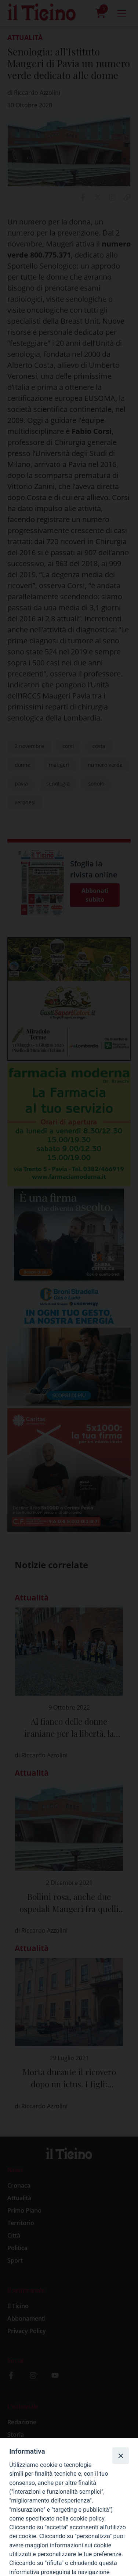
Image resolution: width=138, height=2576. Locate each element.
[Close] (120, 2455)
